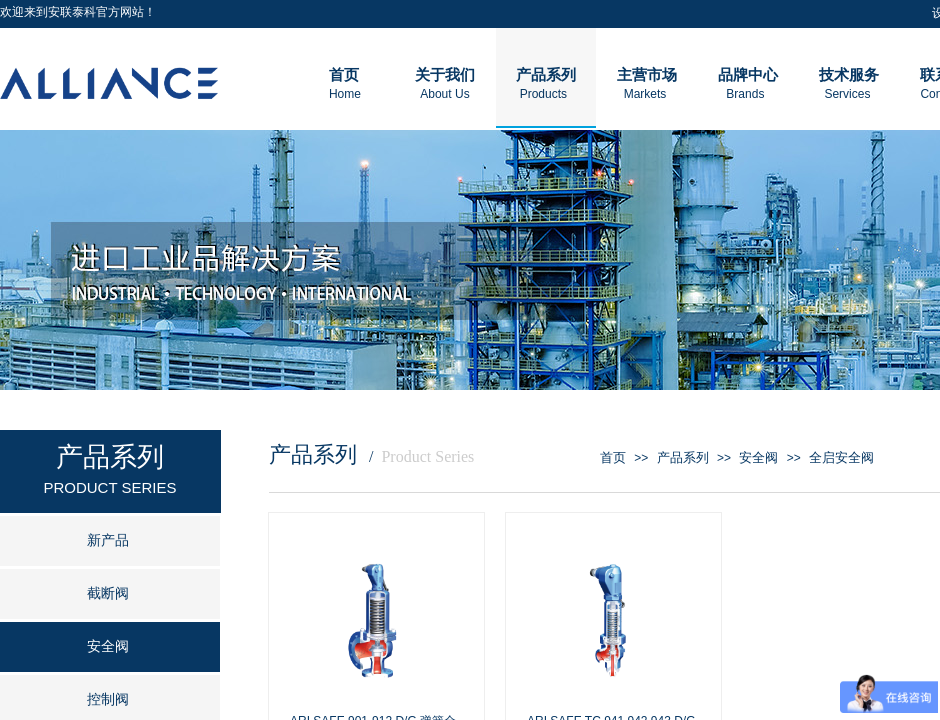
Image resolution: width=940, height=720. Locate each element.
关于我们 (445, 75)
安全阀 (758, 457)
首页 (613, 457)
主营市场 (647, 75)
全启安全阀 (841, 457)
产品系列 (683, 457)
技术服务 (849, 75)
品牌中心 (748, 75)
